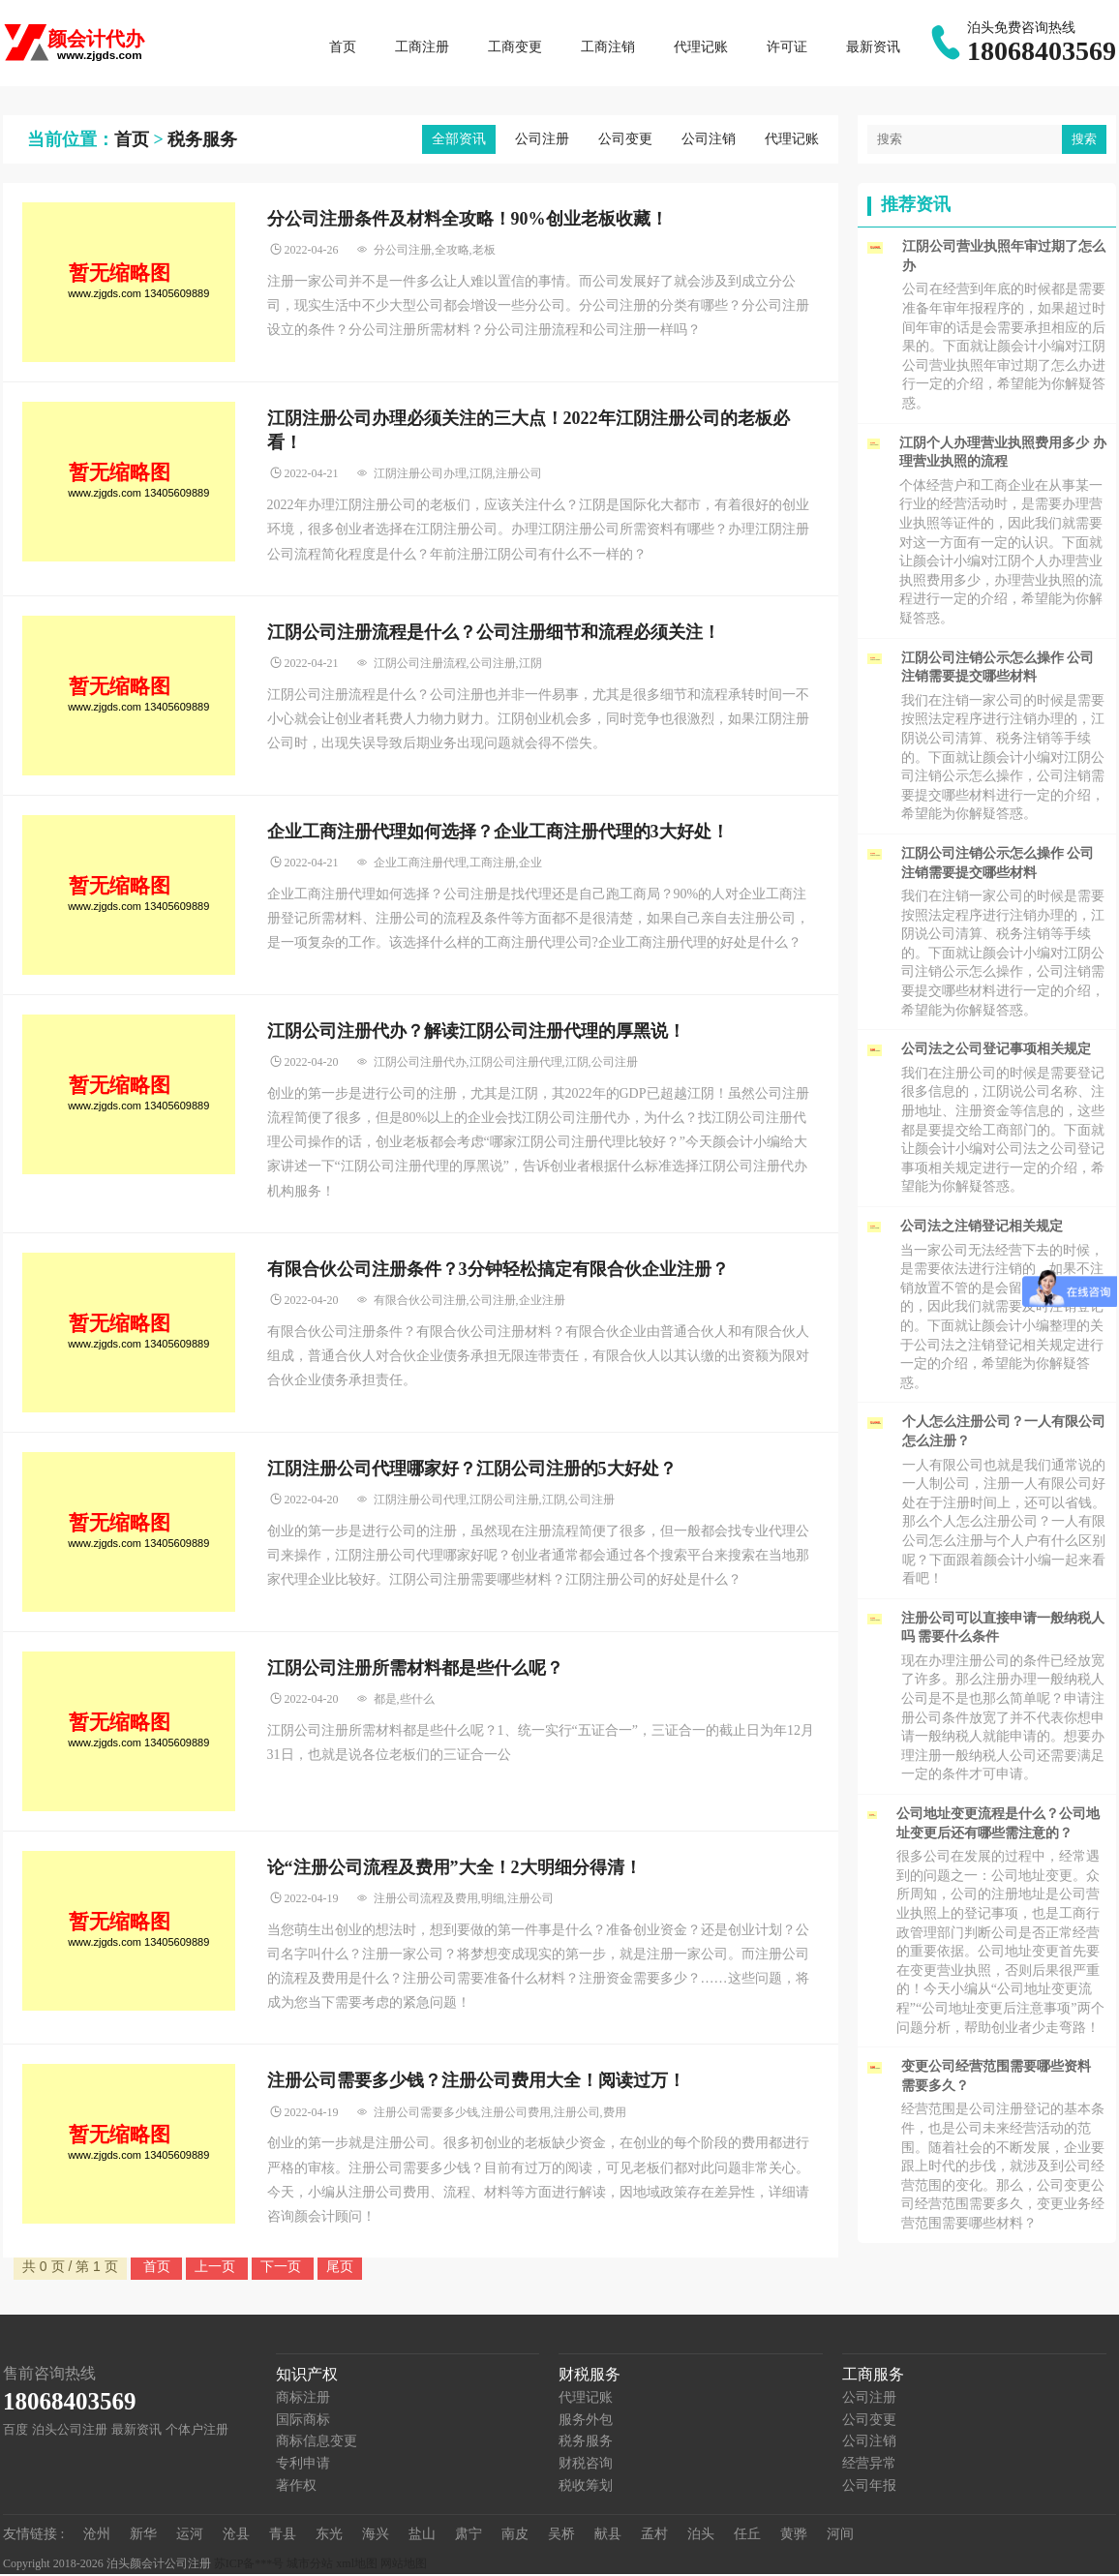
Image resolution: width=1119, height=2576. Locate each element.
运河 (189, 2536)
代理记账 (701, 48)
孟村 (654, 2536)
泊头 (700, 2536)
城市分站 (310, 2565)
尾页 (339, 2268)
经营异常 (869, 2465)
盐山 (422, 2536)
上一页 (217, 2268)
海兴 (375, 2536)
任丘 (747, 2536)
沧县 (236, 2536)
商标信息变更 (316, 2443)
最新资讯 (873, 48)
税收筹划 (586, 2486)
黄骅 (793, 2536)
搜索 (1084, 141)
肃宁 (468, 2536)
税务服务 (202, 141)
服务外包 (586, 2421)
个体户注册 (197, 2431)
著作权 (296, 2486)
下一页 (282, 2268)
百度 (15, 2431)
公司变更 (625, 141)
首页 (342, 48)
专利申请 (303, 2465)
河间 (840, 2536)
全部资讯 (459, 141)
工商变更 (515, 48)
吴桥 (561, 2536)
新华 (143, 2536)
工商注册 (422, 48)
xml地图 (357, 2565)
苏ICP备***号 (249, 2565)
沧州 (96, 2536)
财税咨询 (586, 2465)
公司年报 (869, 2486)
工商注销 (608, 48)
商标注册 (303, 2399)
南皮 (515, 2536)
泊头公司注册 (69, 2431)
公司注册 (542, 141)
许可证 (787, 48)
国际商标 (303, 2421)
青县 (282, 2536)
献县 (607, 2536)
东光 (329, 2536)
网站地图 (403, 2565)
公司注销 (708, 141)
